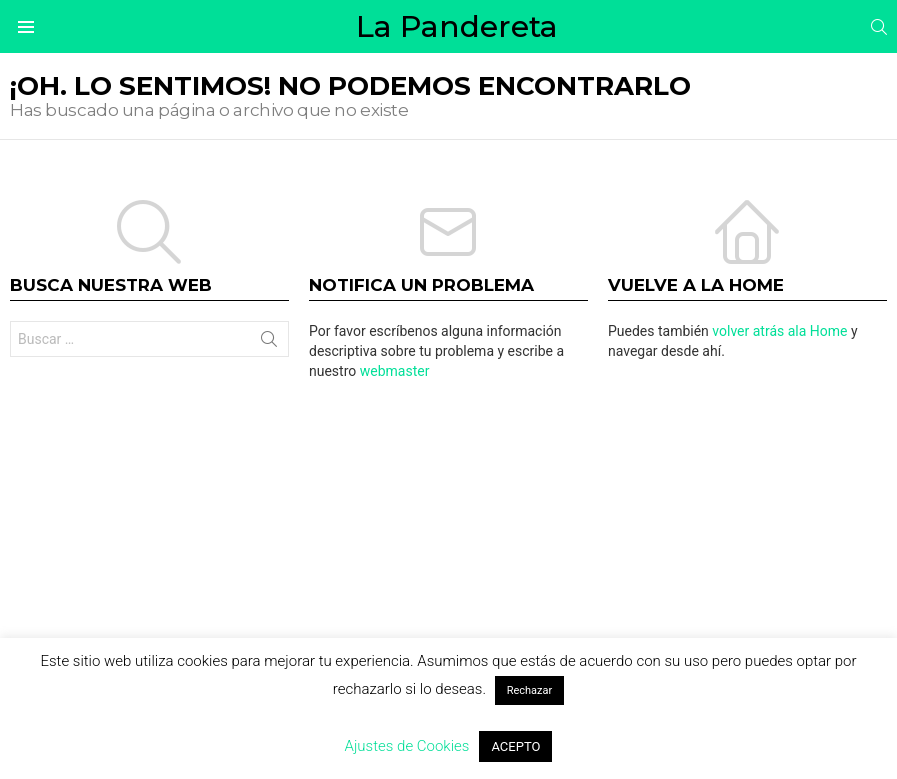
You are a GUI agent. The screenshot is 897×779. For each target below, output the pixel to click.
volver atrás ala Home (779, 331)
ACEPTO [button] (515, 746)
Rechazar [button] (530, 690)
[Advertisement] (448, 551)
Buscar (269, 343)
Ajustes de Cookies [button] (407, 746)
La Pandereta (457, 26)
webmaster (395, 371)
